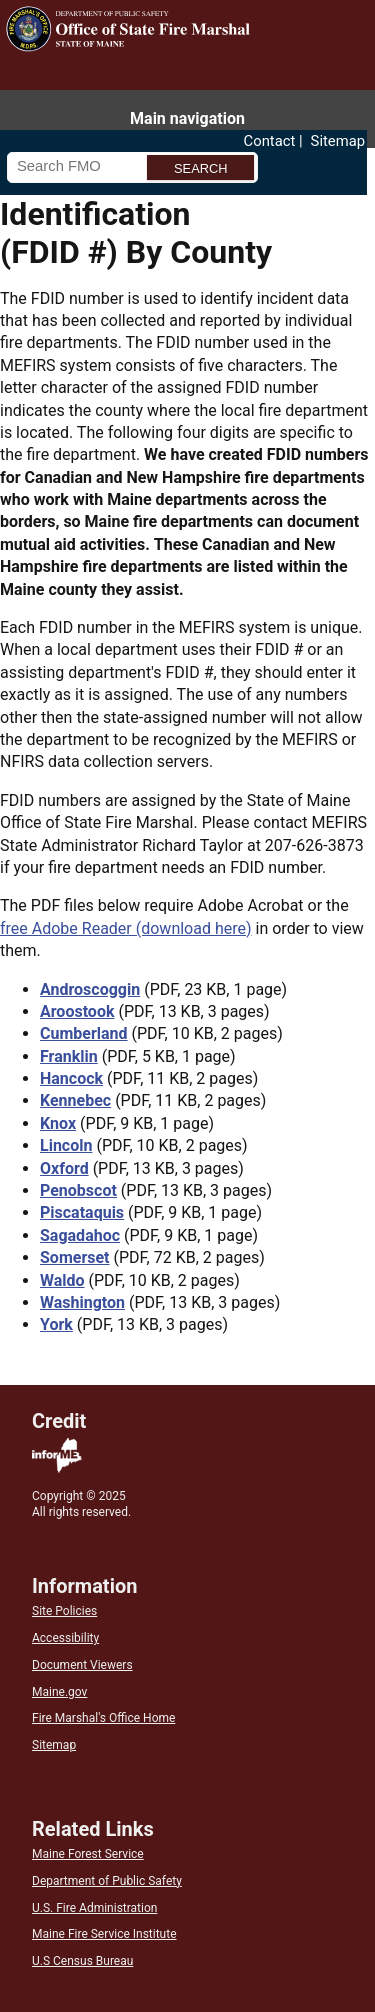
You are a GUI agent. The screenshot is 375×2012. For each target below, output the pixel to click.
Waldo (62, 1280)
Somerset (75, 1257)
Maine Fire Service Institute (104, 1934)
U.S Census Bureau (82, 1961)
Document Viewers (82, 1665)
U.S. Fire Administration (94, 1908)
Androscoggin (90, 989)
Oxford (64, 1168)
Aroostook (77, 1011)
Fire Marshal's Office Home (103, 1718)
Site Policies (64, 1611)
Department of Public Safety (107, 1881)
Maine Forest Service (88, 1854)
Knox (58, 1123)
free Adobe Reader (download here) (126, 928)
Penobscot (78, 1190)
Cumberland (84, 1033)
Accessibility (65, 1638)
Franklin (69, 1056)
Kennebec (75, 1100)
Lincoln (66, 1145)
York (56, 1324)
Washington (82, 1302)
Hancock (71, 1078)
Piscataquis (82, 1212)
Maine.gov (59, 1692)
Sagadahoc (80, 1235)
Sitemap (338, 141)
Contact (270, 141)
